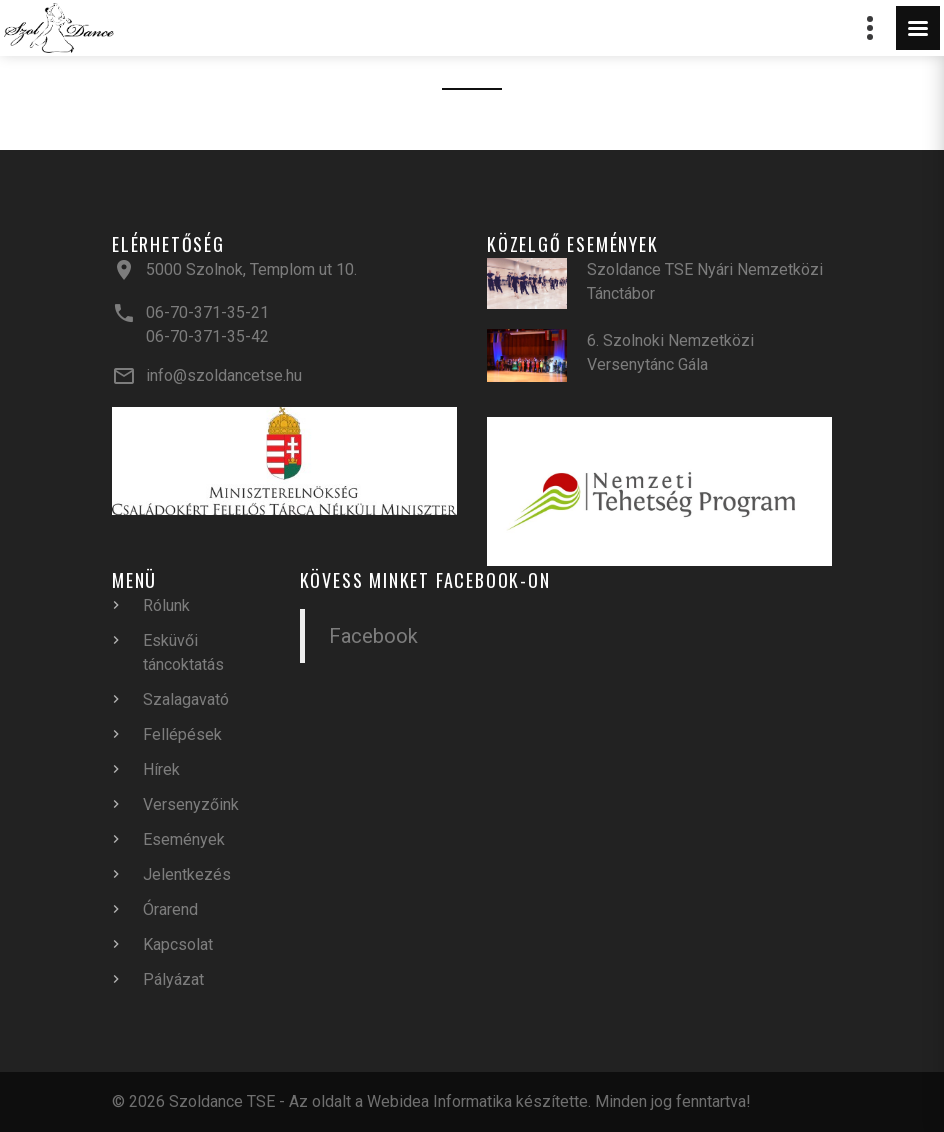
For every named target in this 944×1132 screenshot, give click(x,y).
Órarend (170, 909)
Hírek (161, 769)
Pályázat (173, 979)
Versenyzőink (191, 804)
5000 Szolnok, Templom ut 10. (251, 269)
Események (184, 839)
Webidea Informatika (439, 1101)
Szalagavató (186, 699)
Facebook (373, 636)
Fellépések (182, 734)
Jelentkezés (187, 874)
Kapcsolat (178, 944)
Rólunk (166, 605)
